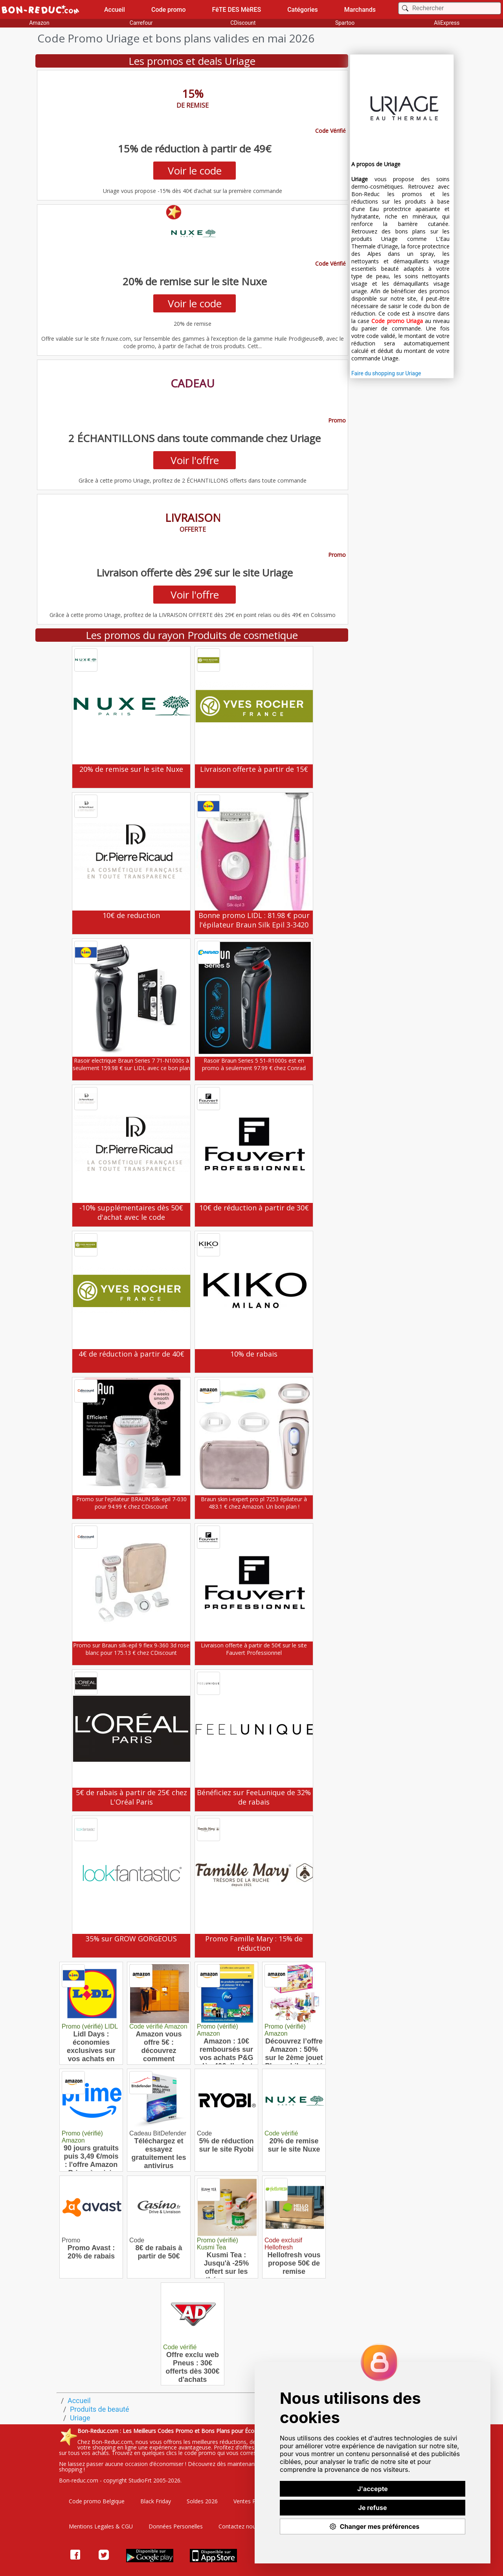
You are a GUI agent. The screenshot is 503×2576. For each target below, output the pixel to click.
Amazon (39, 23)
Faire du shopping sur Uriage (386, 373)
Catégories (302, 9)
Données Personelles (176, 2526)
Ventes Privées (252, 2501)
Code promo (168, 9)
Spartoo (344, 23)
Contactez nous (238, 2526)
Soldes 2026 (202, 2501)
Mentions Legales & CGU (101, 2526)
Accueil (114, 9)
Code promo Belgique (97, 2501)
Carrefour (141, 23)
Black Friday (155, 2501)
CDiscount (242, 23)
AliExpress (446, 23)
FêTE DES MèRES (236, 9)
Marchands (360, 9)
